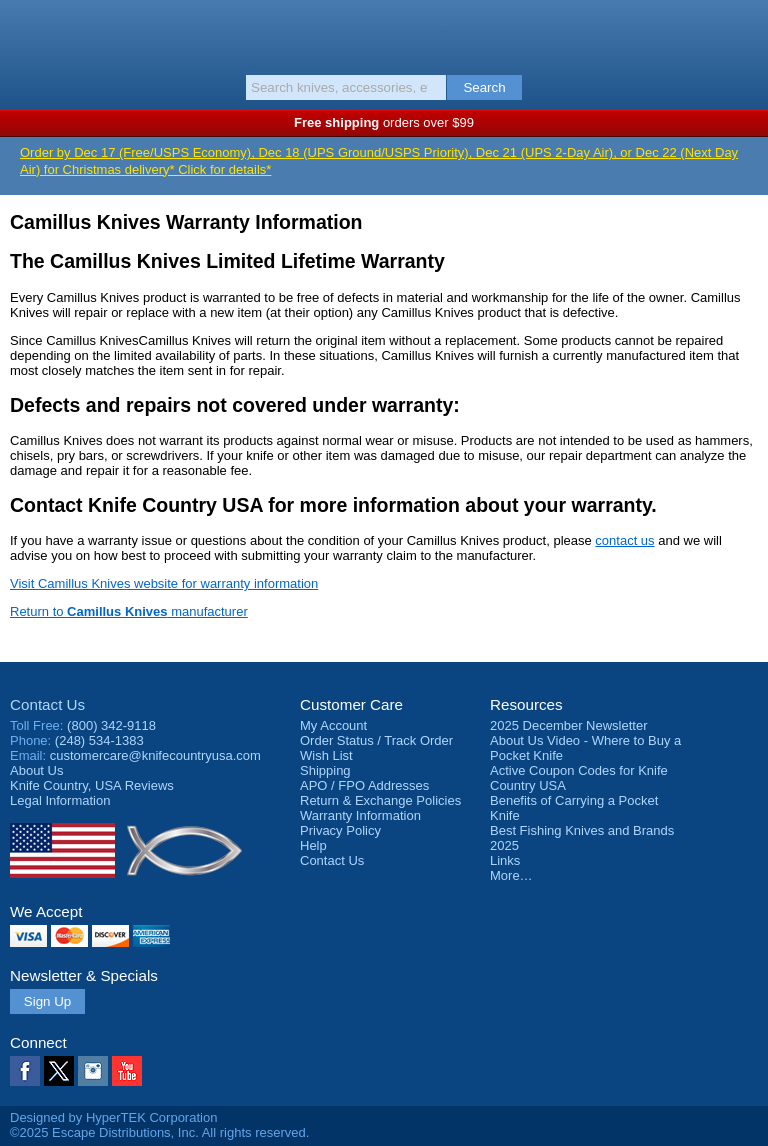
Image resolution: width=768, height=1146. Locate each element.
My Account (333, 725)
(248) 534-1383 (99, 740)
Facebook (25, 1071)
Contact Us (47, 704)
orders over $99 (384, 122)
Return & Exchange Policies (380, 800)
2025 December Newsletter (569, 725)
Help (313, 845)
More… (511, 875)
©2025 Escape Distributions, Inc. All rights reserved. (159, 1132)
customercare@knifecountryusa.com (155, 755)
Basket (743, 32)
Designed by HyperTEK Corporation (113, 1117)
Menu (25, 32)
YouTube (127, 1071)
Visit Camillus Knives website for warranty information (164, 583)
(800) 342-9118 (111, 725)
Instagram (93, 1071)
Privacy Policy (340, 830)
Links (505, 860)
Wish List (326, 755)
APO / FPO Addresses (364, 785)
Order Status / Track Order (376, 740)
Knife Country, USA (384, 34)
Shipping (325, 770)
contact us (624, 540)
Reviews (92, 785)
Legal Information (60, 800)
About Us (36, 770)
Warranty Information (360, 815)
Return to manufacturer (129, 611)
